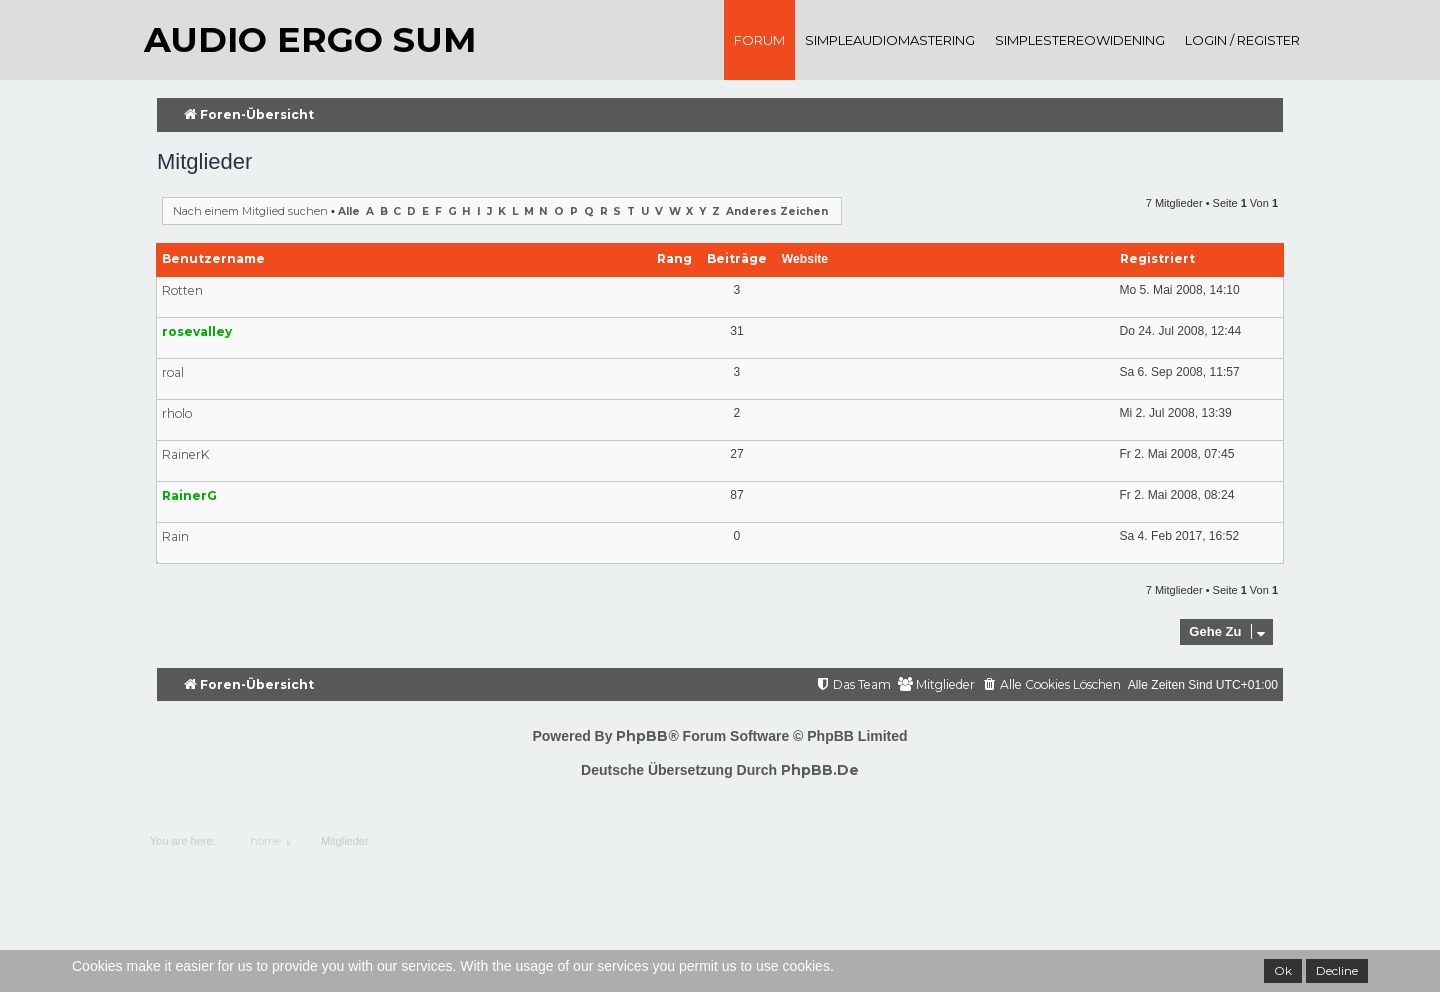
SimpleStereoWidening (1080, 40)
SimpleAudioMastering (890, 40)
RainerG (189, 495)
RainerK (185, 454)
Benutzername (213, 258)
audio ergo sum (310, 39)
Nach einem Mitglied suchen (250, 211)
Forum (759, 40)
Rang (674, 258)
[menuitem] (1051, 685)
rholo (177, 413)
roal (173, 372)
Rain (175, 536)
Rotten (182, 290)
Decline (1337, 970)
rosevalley (197, 331)
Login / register (1242, 40)
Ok (1283, 970)
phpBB (642, 736)
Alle (349, 211)
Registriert (1157, 258)
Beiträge (737, 258)
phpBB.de (820, 770)
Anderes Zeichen (777, 211)
